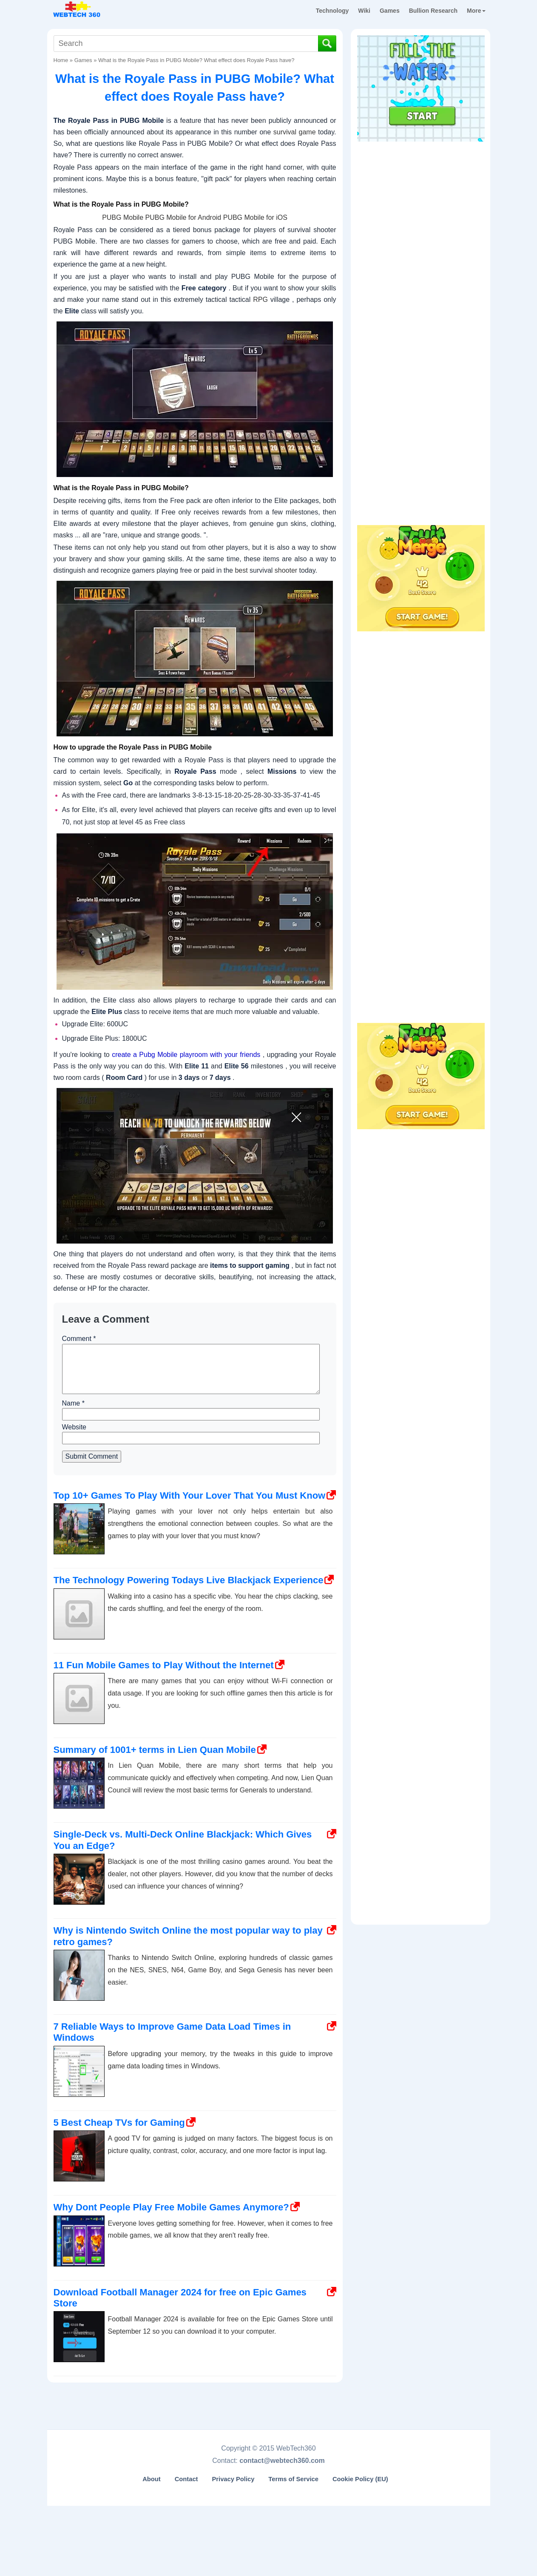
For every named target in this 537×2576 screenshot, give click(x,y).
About (151, 2479)
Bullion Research (433, 10)
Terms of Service (293, 2479)
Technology (332, 10)
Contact (186, 2479)
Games (390, 10)
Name (73, 1403)
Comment (79, 1338)
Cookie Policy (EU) (360, 2479)
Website (74, 1427)
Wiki (364, 10)
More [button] (476, 10)
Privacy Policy (233, 2479)
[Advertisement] (421, 199)
